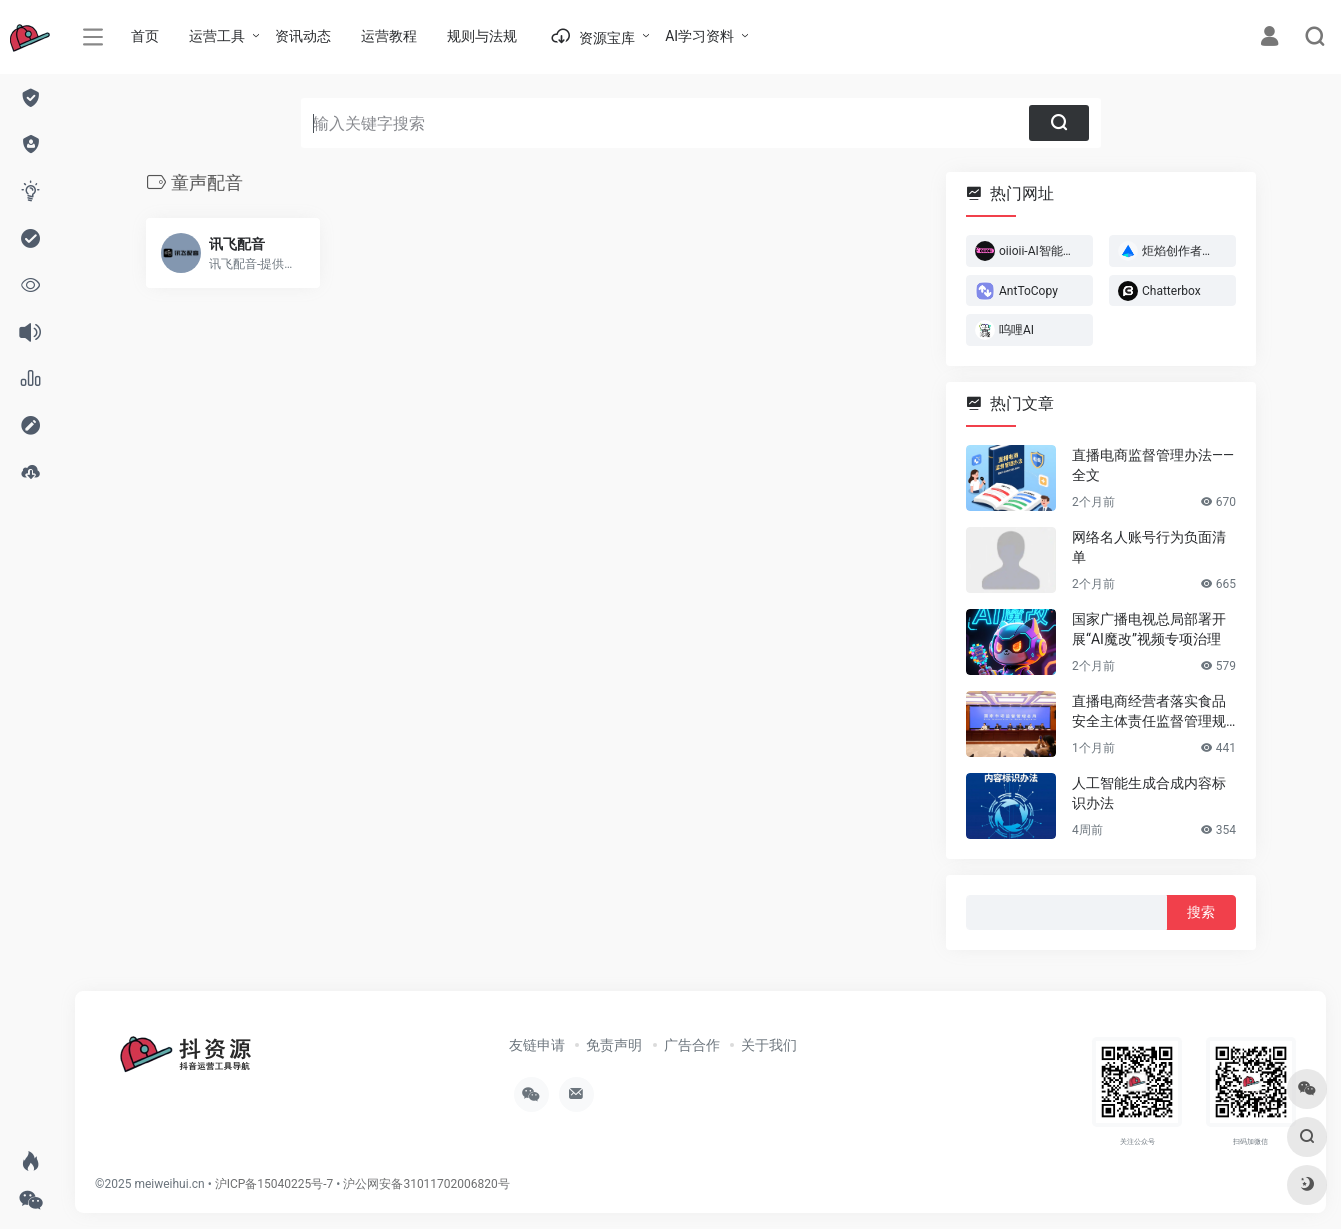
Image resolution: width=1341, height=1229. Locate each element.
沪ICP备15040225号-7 (274, 1184)
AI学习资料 (699, 36)
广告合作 (692, 1045)
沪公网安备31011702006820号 (426, 1184)
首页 (145, 36)
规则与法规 (482, 36)
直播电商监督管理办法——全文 (1153, 465)
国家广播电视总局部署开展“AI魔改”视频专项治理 (1149, 629)
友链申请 (537, 1045)
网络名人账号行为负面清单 (1149, 547)
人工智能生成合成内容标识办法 (1149, 793)
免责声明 (614, 1045)
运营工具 (217, 36)
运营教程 (389, 36)
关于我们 (769, 1045)
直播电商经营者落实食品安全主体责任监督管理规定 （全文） (1149, 712)
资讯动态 (303, 36)
